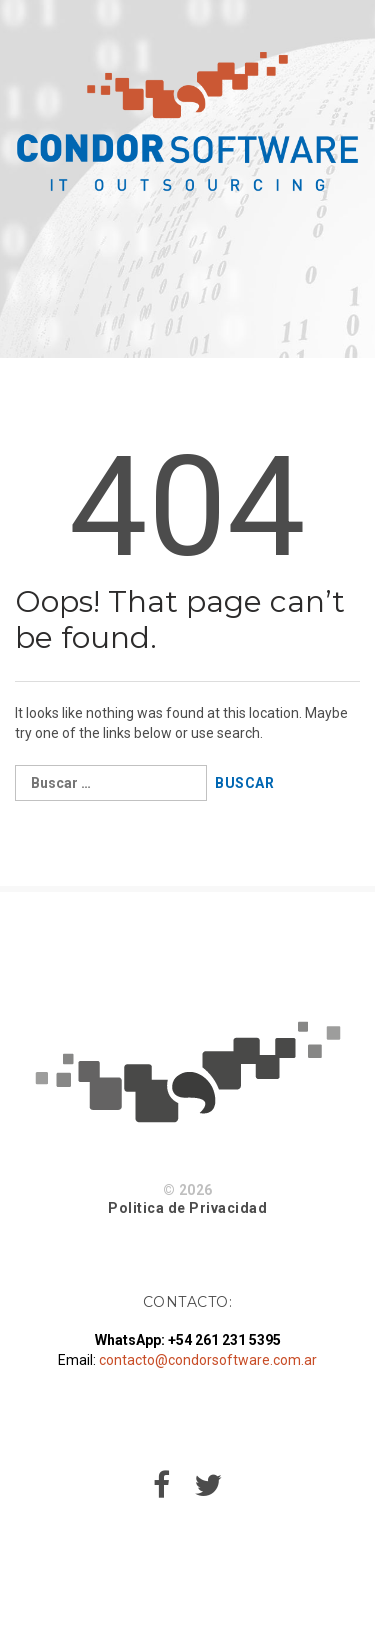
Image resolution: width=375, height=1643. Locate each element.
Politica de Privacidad (187, 1208)
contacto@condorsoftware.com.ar (208, 1360)
